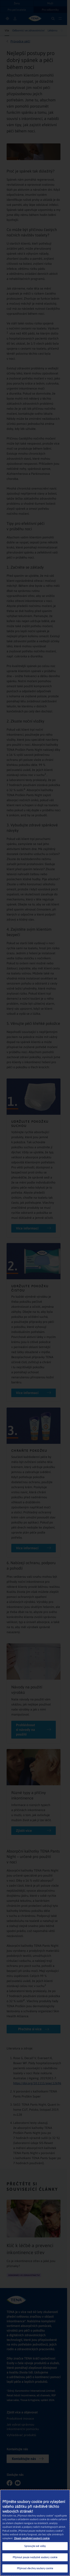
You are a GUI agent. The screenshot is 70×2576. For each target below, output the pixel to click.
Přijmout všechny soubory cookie (35, 2568)
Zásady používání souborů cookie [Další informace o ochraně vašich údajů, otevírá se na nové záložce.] (31, 2538)
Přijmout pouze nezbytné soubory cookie (35, 2557)
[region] (35, 2533)
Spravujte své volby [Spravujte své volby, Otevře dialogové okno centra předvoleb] (35, 2546)
